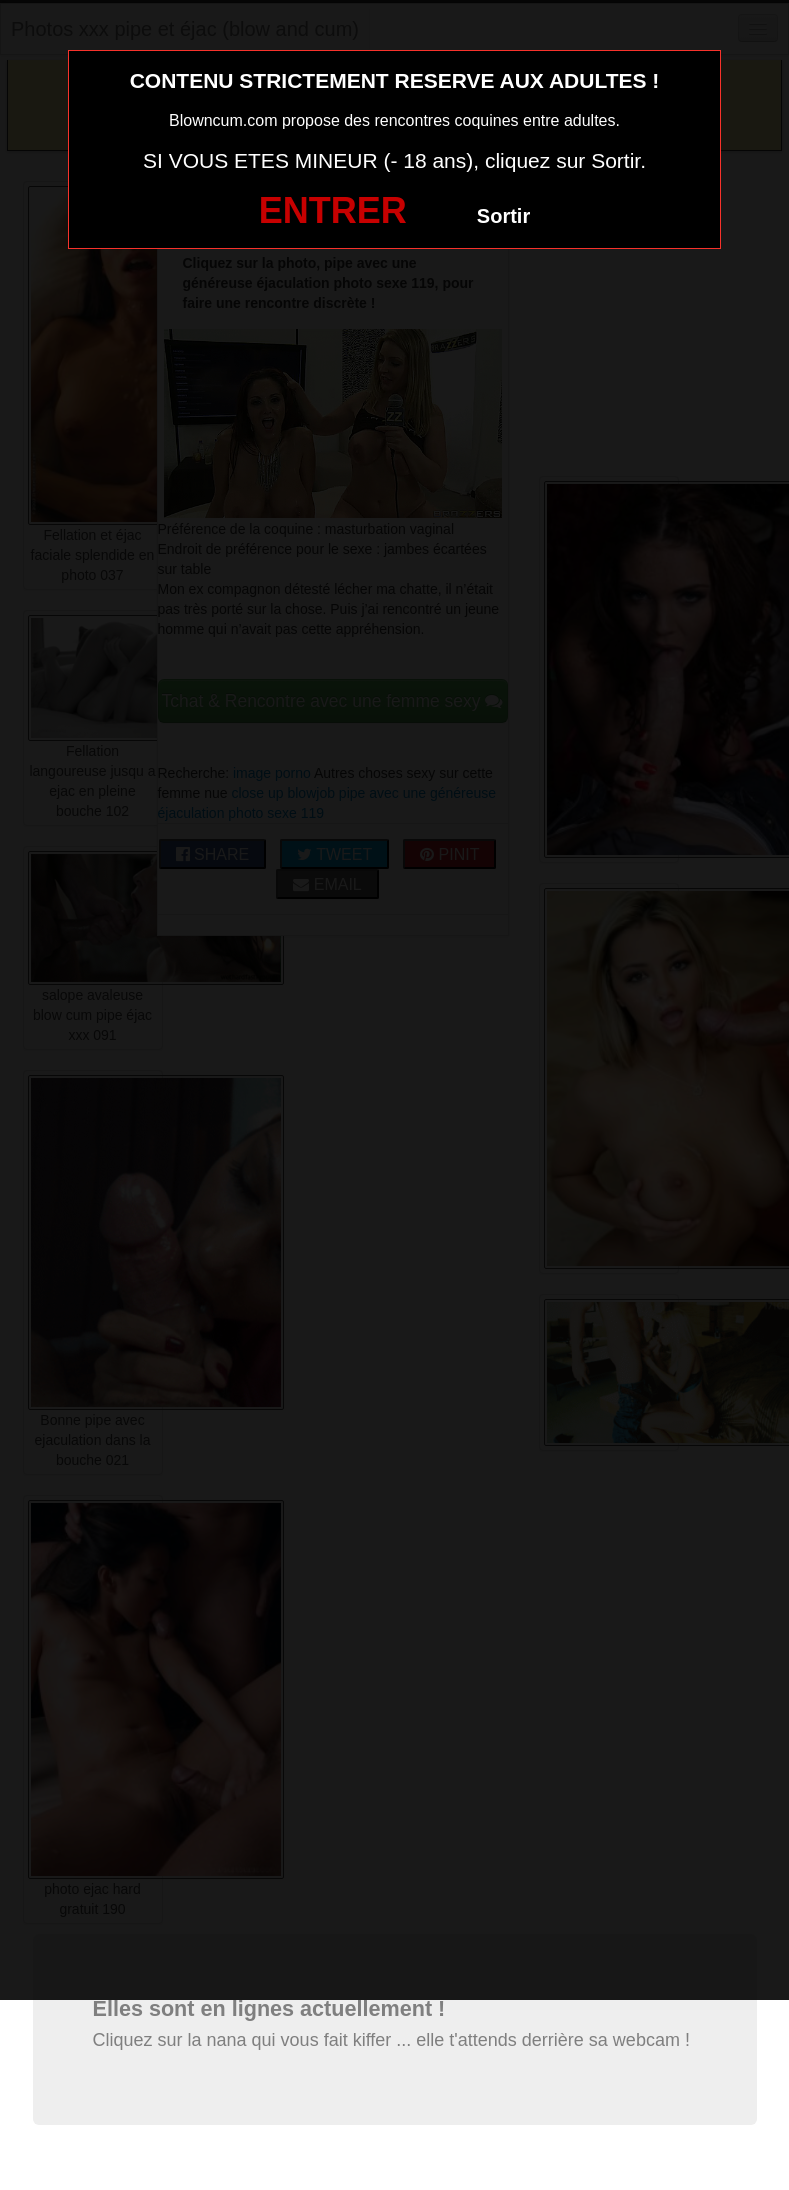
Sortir (503, 216)
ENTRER (333, 210)
